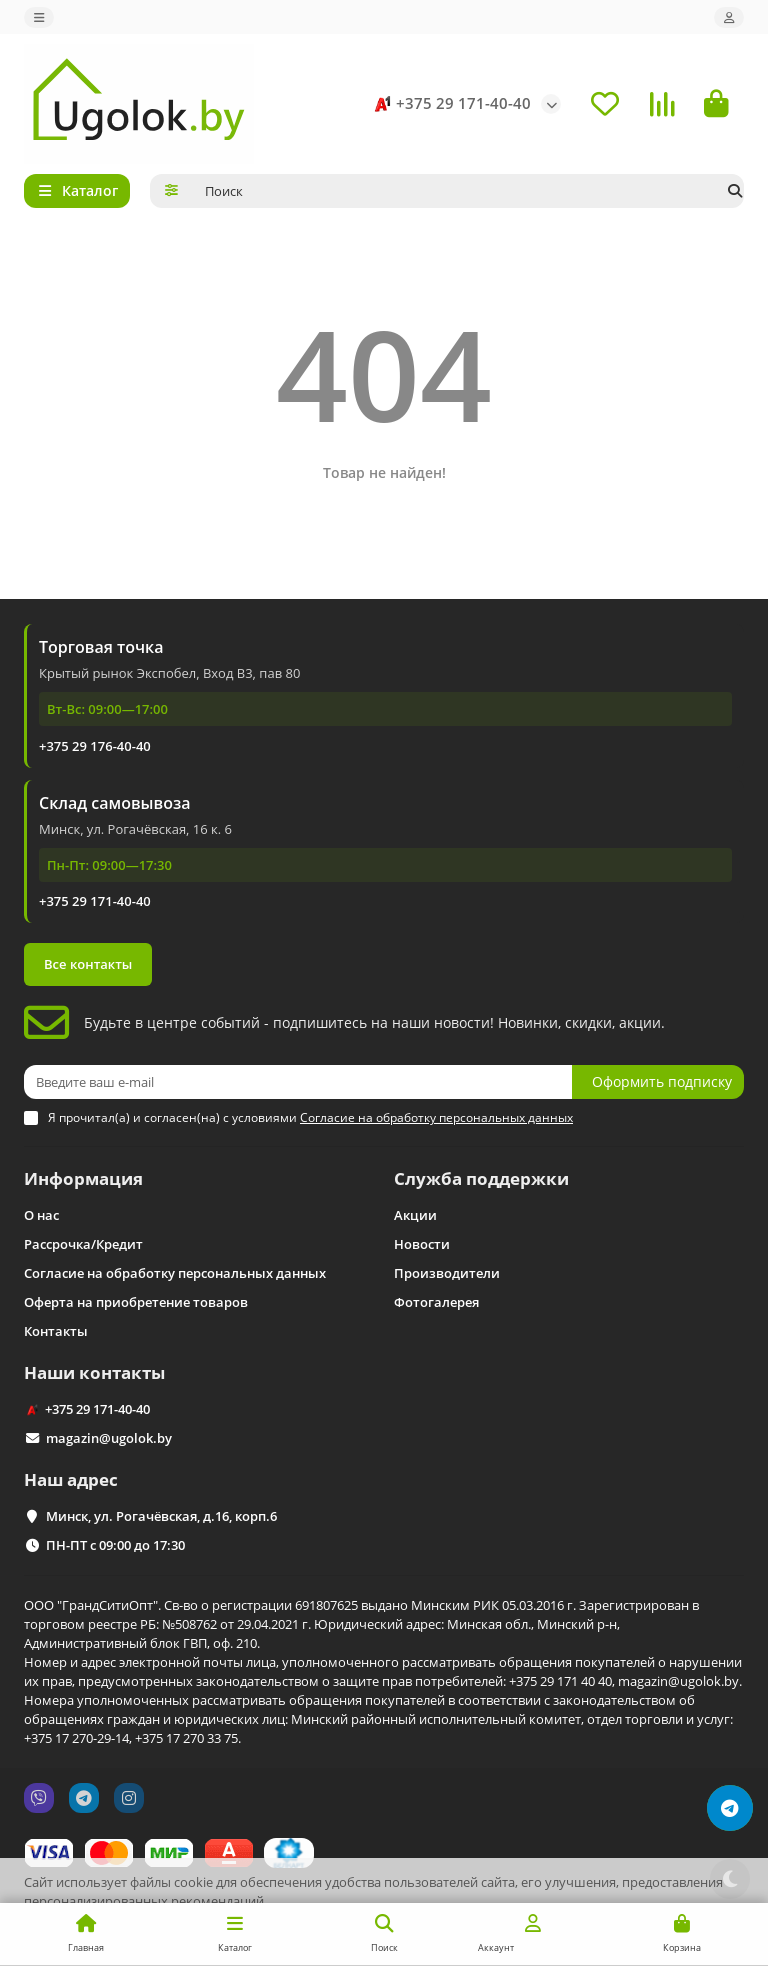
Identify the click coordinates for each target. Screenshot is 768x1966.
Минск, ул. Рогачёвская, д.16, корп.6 (161, 1516)
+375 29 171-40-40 (449, 104)
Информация (83, 1178)
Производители (447, 1273)
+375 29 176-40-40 (95, 746)
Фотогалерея (436, 1302)
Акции (415, 1215)
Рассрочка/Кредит (83, 1244)
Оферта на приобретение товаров (136, 1302)
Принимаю (699, 1935)
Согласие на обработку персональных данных (175, 1273)
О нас (41, 1215)
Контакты (56, 1331)
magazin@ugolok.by (109, 1438)
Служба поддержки (481, 1178)
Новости (422, 1244)
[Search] (469, 191)
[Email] (298, 1082)
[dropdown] (39, 17)
